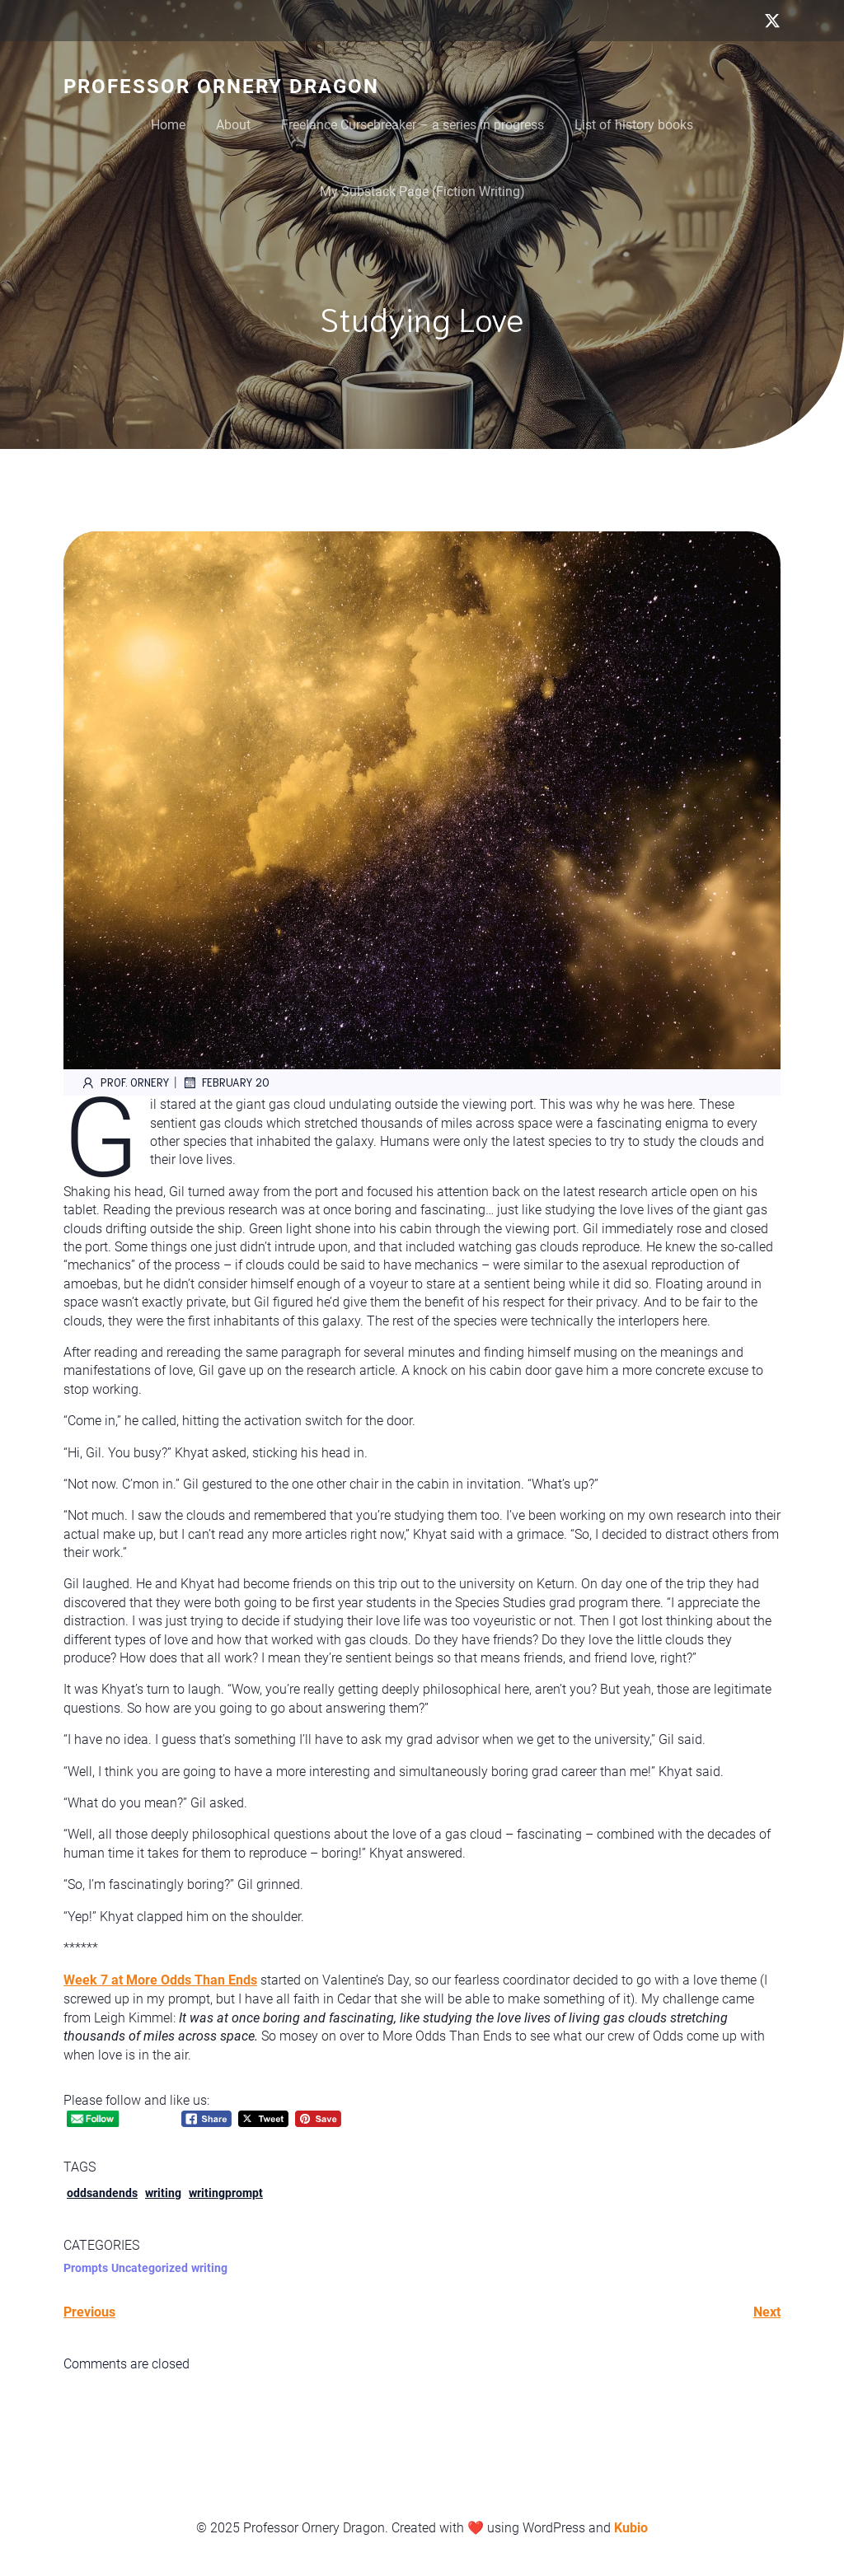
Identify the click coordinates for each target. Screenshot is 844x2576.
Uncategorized (149, 2267)
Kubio (631, 2528)
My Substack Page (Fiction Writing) (422, 191)
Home (168, 125)
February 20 (225, 1082)
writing (163, 2193)
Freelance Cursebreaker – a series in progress (412, 125)
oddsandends (102, 2193)
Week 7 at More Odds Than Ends (160, 1980)
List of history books (633, 125)
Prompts (85, 2267)
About (233, 125)
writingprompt (226, 2193)
